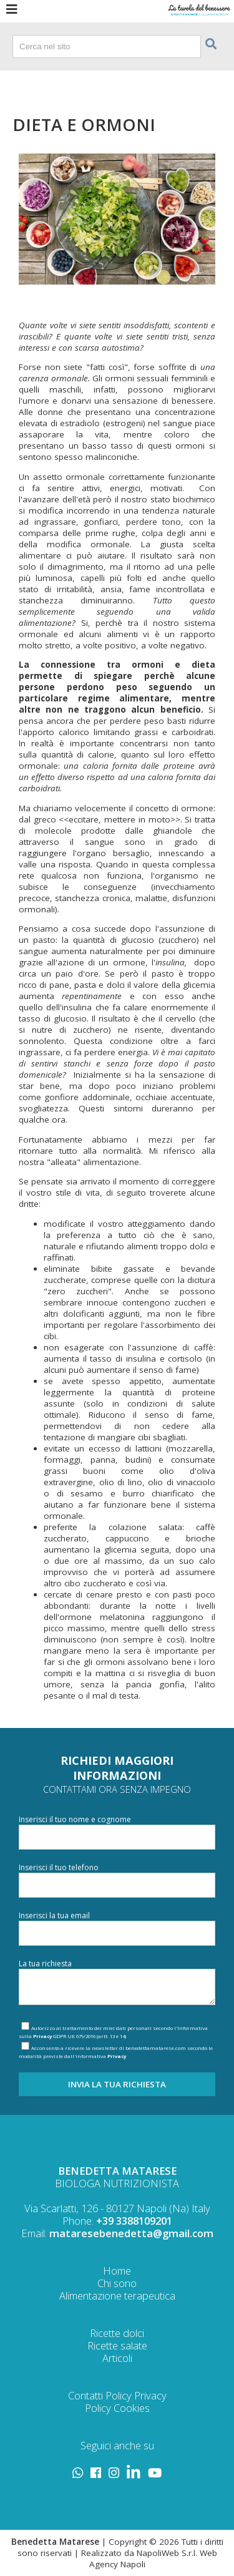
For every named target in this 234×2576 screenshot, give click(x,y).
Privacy (42, 2036)
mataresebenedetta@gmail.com (131, 2233)
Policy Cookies (117, 2408)
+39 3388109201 (134, 2220)
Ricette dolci (117, 2333)
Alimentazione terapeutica (117, 2295)
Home (117, 2270)
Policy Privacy (136, 2395)
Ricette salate (117, 2345)
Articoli (117, 2358)
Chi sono (117, 2283)
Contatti (85, 2395)
